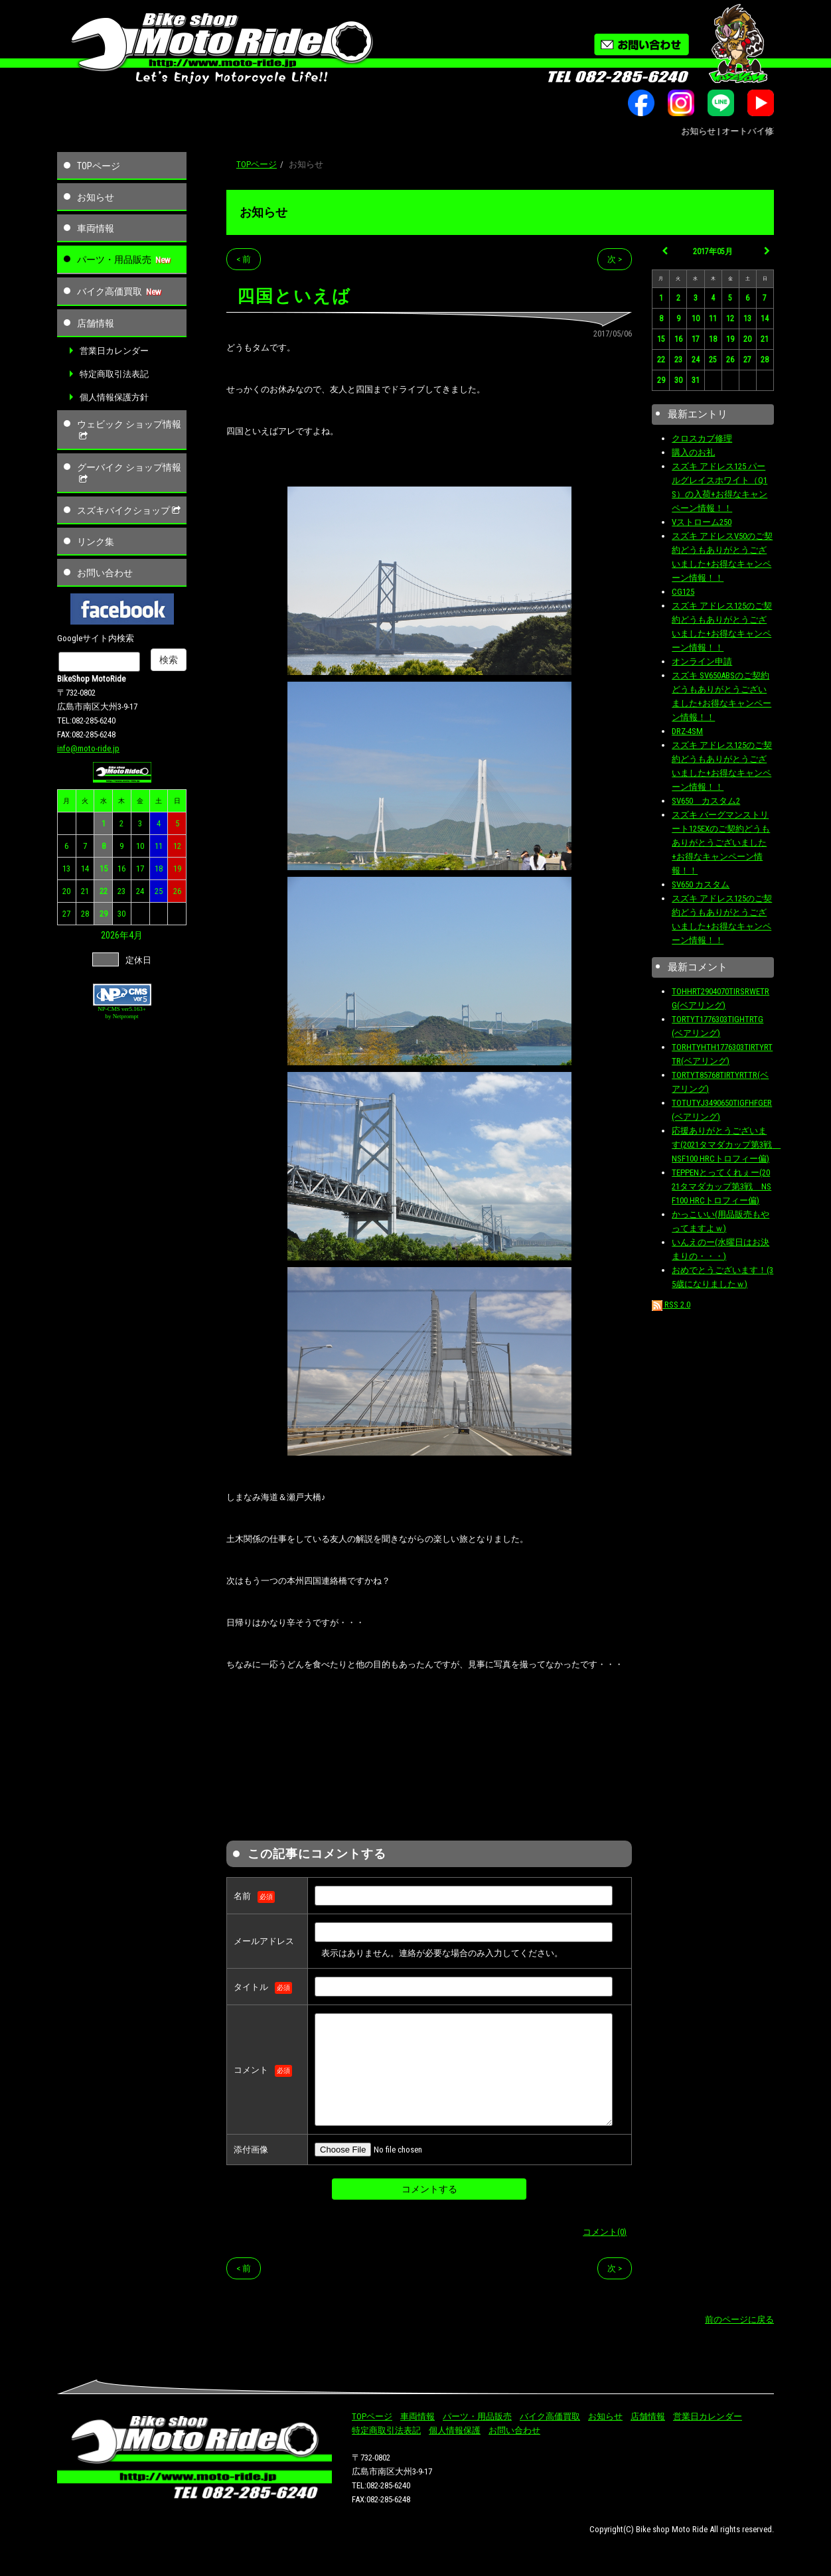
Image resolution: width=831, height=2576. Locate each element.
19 (177, 868)
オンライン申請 (702, 661)
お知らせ (95, 197)
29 (104, 914)
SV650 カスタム (700, 884)
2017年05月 (713, 251)
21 (85, 891)
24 (140, 891)
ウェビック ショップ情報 (129, 430)
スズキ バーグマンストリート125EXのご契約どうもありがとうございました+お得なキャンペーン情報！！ (721, 842)
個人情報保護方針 (114, 397)
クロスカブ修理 (702, 438)
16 (121, 868)
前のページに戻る (739, 2319)
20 (66, 891)
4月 (136, 935)
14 (85, 868)
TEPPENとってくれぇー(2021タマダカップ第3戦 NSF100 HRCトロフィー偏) (721, 1186)
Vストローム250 (701, 522)
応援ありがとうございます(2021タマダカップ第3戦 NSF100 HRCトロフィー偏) (726, 1145)
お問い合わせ (105, 573)
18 (159, 868)
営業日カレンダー (114, 351)
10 (140, 846)
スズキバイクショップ (130, 510)
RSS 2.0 (671, 1305)
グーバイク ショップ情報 (129, 473)
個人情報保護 (455, 2430)
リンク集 (95, 541)
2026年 (115, 935)
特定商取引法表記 (114, 374)
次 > (614, 259)
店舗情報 (95, 323)
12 (177, 846)
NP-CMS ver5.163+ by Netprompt (122, 1013)
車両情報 (95, 228)
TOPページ (98, 166)
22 (104, 891)
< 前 (243, 259)
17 (140, 868)
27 (66, 914)
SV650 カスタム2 (706, 801)
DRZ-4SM (687, 731)
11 (159, 846)
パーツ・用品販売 (114, 259)
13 (66, 868)
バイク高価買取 (109, 291)
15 (104, 868)
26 (177, 891)
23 (121, 891)
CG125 (683, 592)
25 (159, 891)
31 (696, 380)
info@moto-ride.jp (88, 748)
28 (85, 914)
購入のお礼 (693, 452)
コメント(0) (605, 2232)
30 (121, 914)
